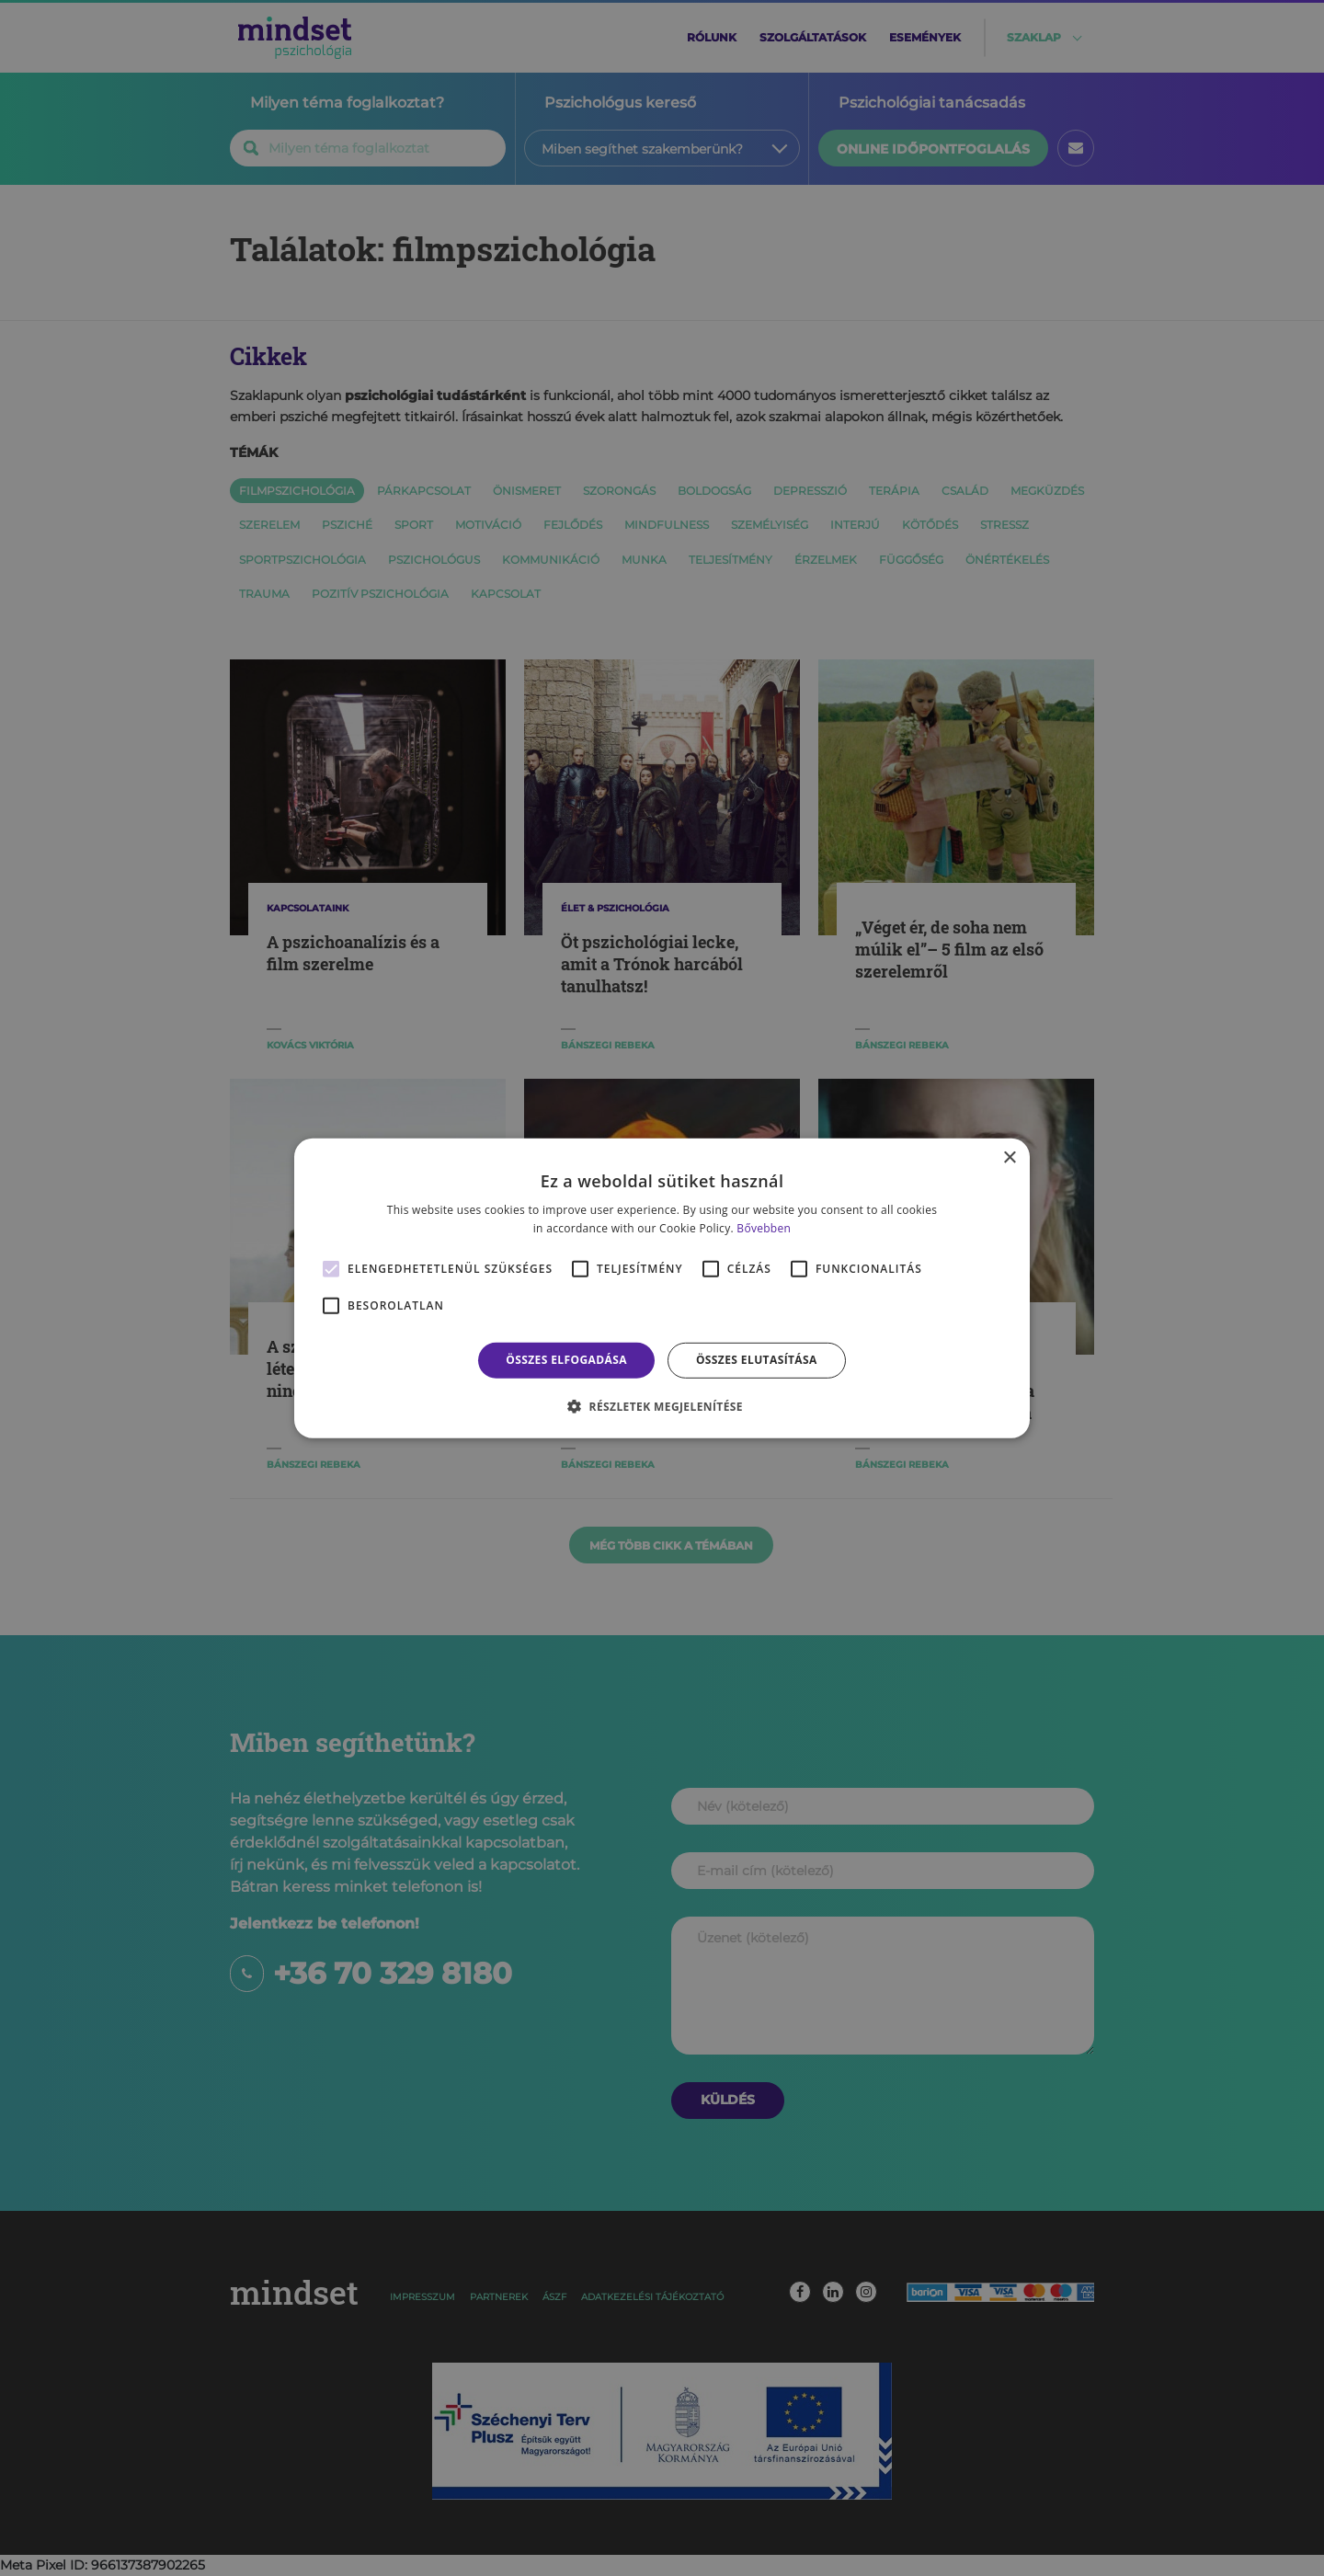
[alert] (662, 1288)
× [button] (1009, 1157)
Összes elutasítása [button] (756, 1360)
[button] (662, 1406)
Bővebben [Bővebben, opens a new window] (763, 1228)
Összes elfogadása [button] (566, 1360)
